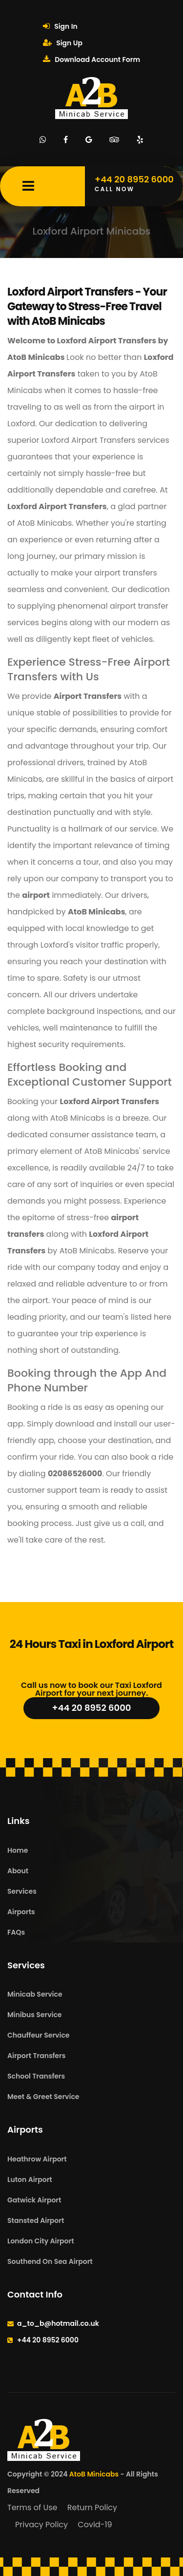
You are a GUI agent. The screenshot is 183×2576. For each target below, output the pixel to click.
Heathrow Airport (37, 2159)
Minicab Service (34, 1994)
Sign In (60, 26)
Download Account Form (91, 59)
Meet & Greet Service (43, 2096)
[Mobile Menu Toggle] (28, 186)
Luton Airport (29, 2179)
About (17, 1871)
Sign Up (62, 43)
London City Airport (40, 2241)
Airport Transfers (36, 2056)
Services (22, 1891)
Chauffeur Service (38, 2035)
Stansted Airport (35, 2220)
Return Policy (92, 2507)
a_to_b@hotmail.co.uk (58, 2323)
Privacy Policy (41, 2524)
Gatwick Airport (34, 2200)
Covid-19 (95, 2524)
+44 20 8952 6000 (91, 1708)
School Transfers (36, 2076)
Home (17, 1850)
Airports (21, 1912)
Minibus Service (34, 2015)
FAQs (16, 1932)
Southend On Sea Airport (50, 2261)
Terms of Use (32, 2507)
